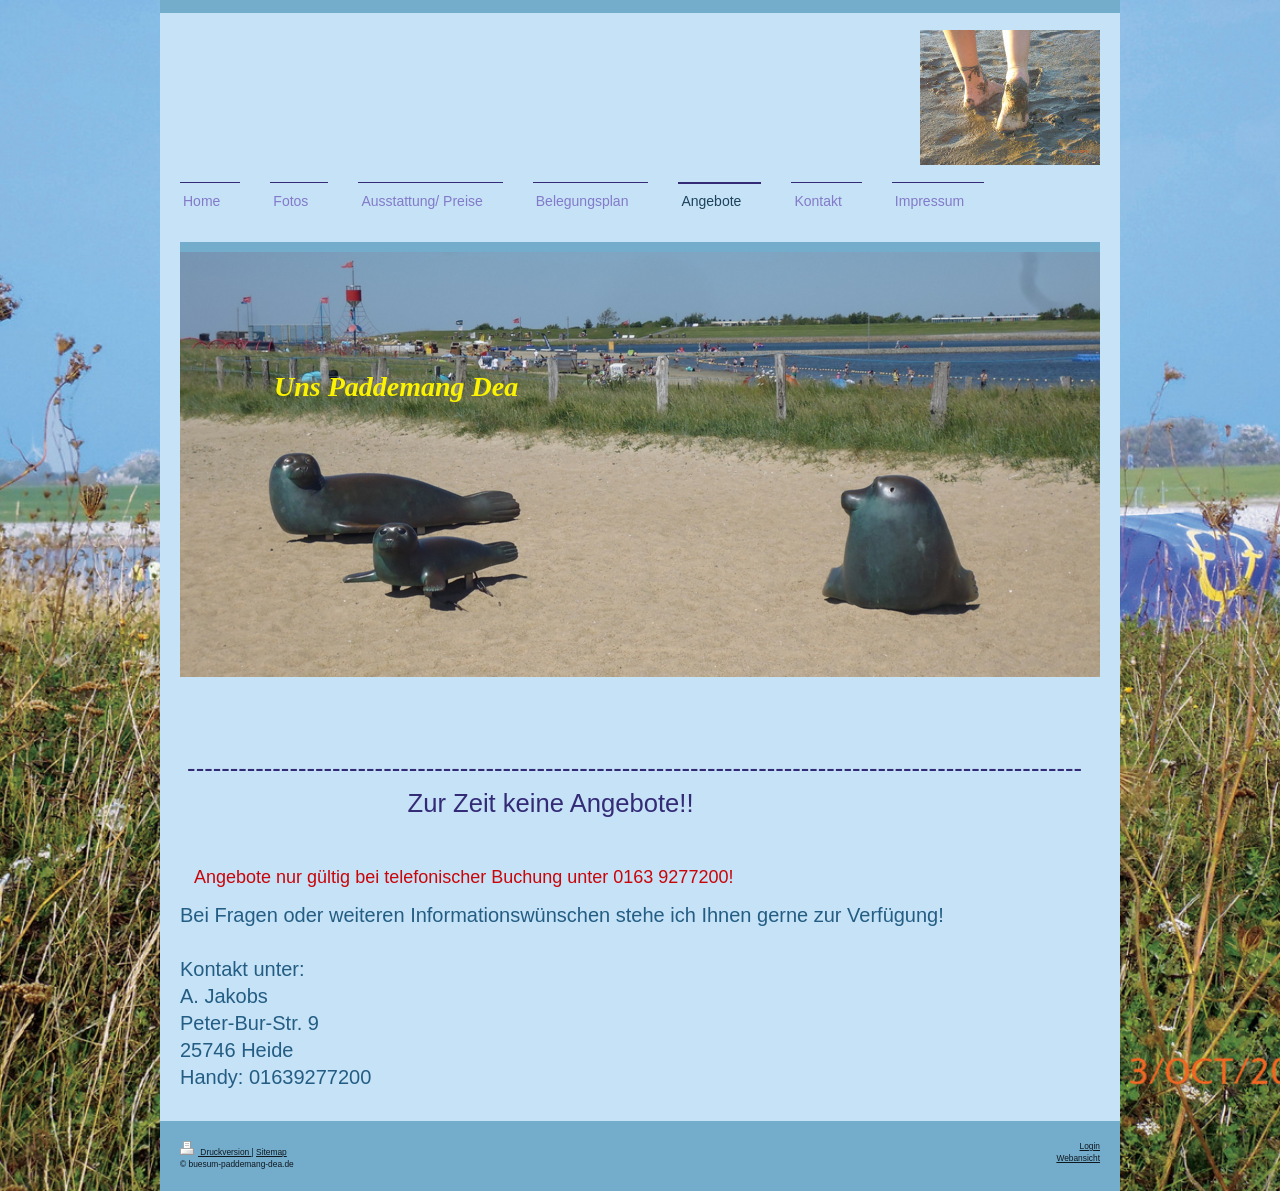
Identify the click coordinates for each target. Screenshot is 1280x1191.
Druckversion (216, 1152)
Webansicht (1078, 1158)
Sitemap (271, 1152)
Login (1090, 1146)
